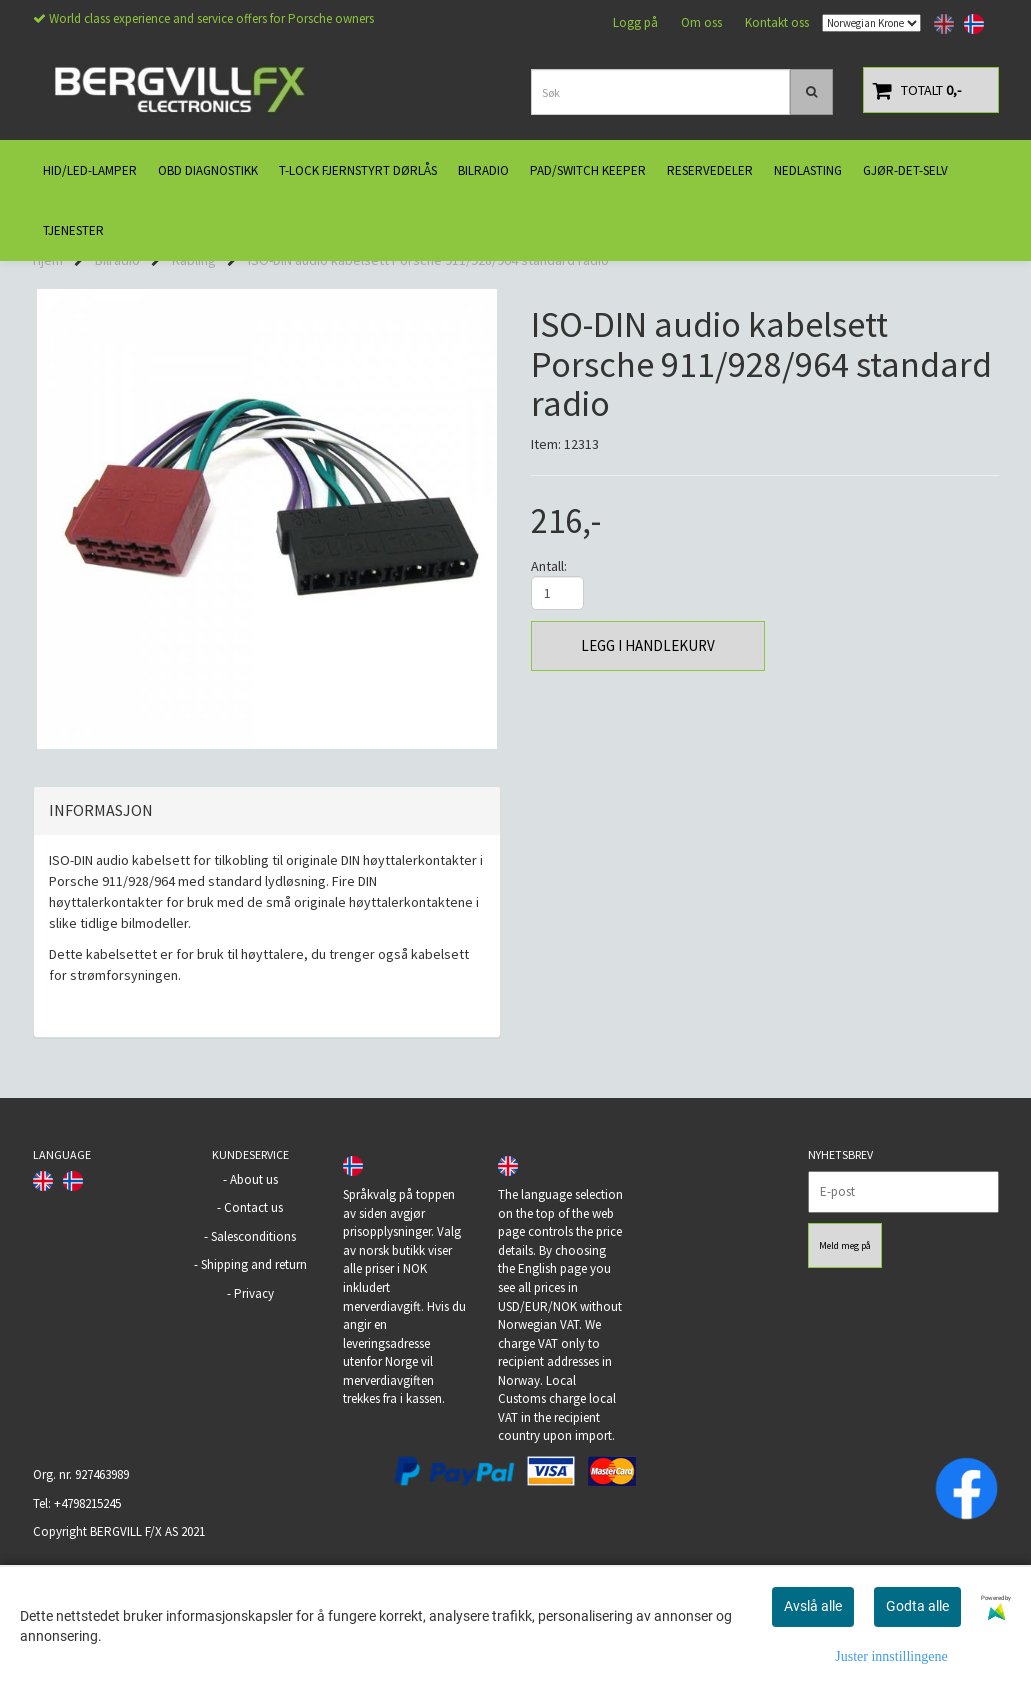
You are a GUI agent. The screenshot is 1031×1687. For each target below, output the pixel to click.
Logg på (635, 22)
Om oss (701, 22)
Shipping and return (254, 1364)
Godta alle (917, 1606)
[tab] (267, 911)
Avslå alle (813, 1606)
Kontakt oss (777, 22)
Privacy (254, 1393)
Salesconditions (253, 1336)
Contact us (253, 1307)
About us (254, 1279)
